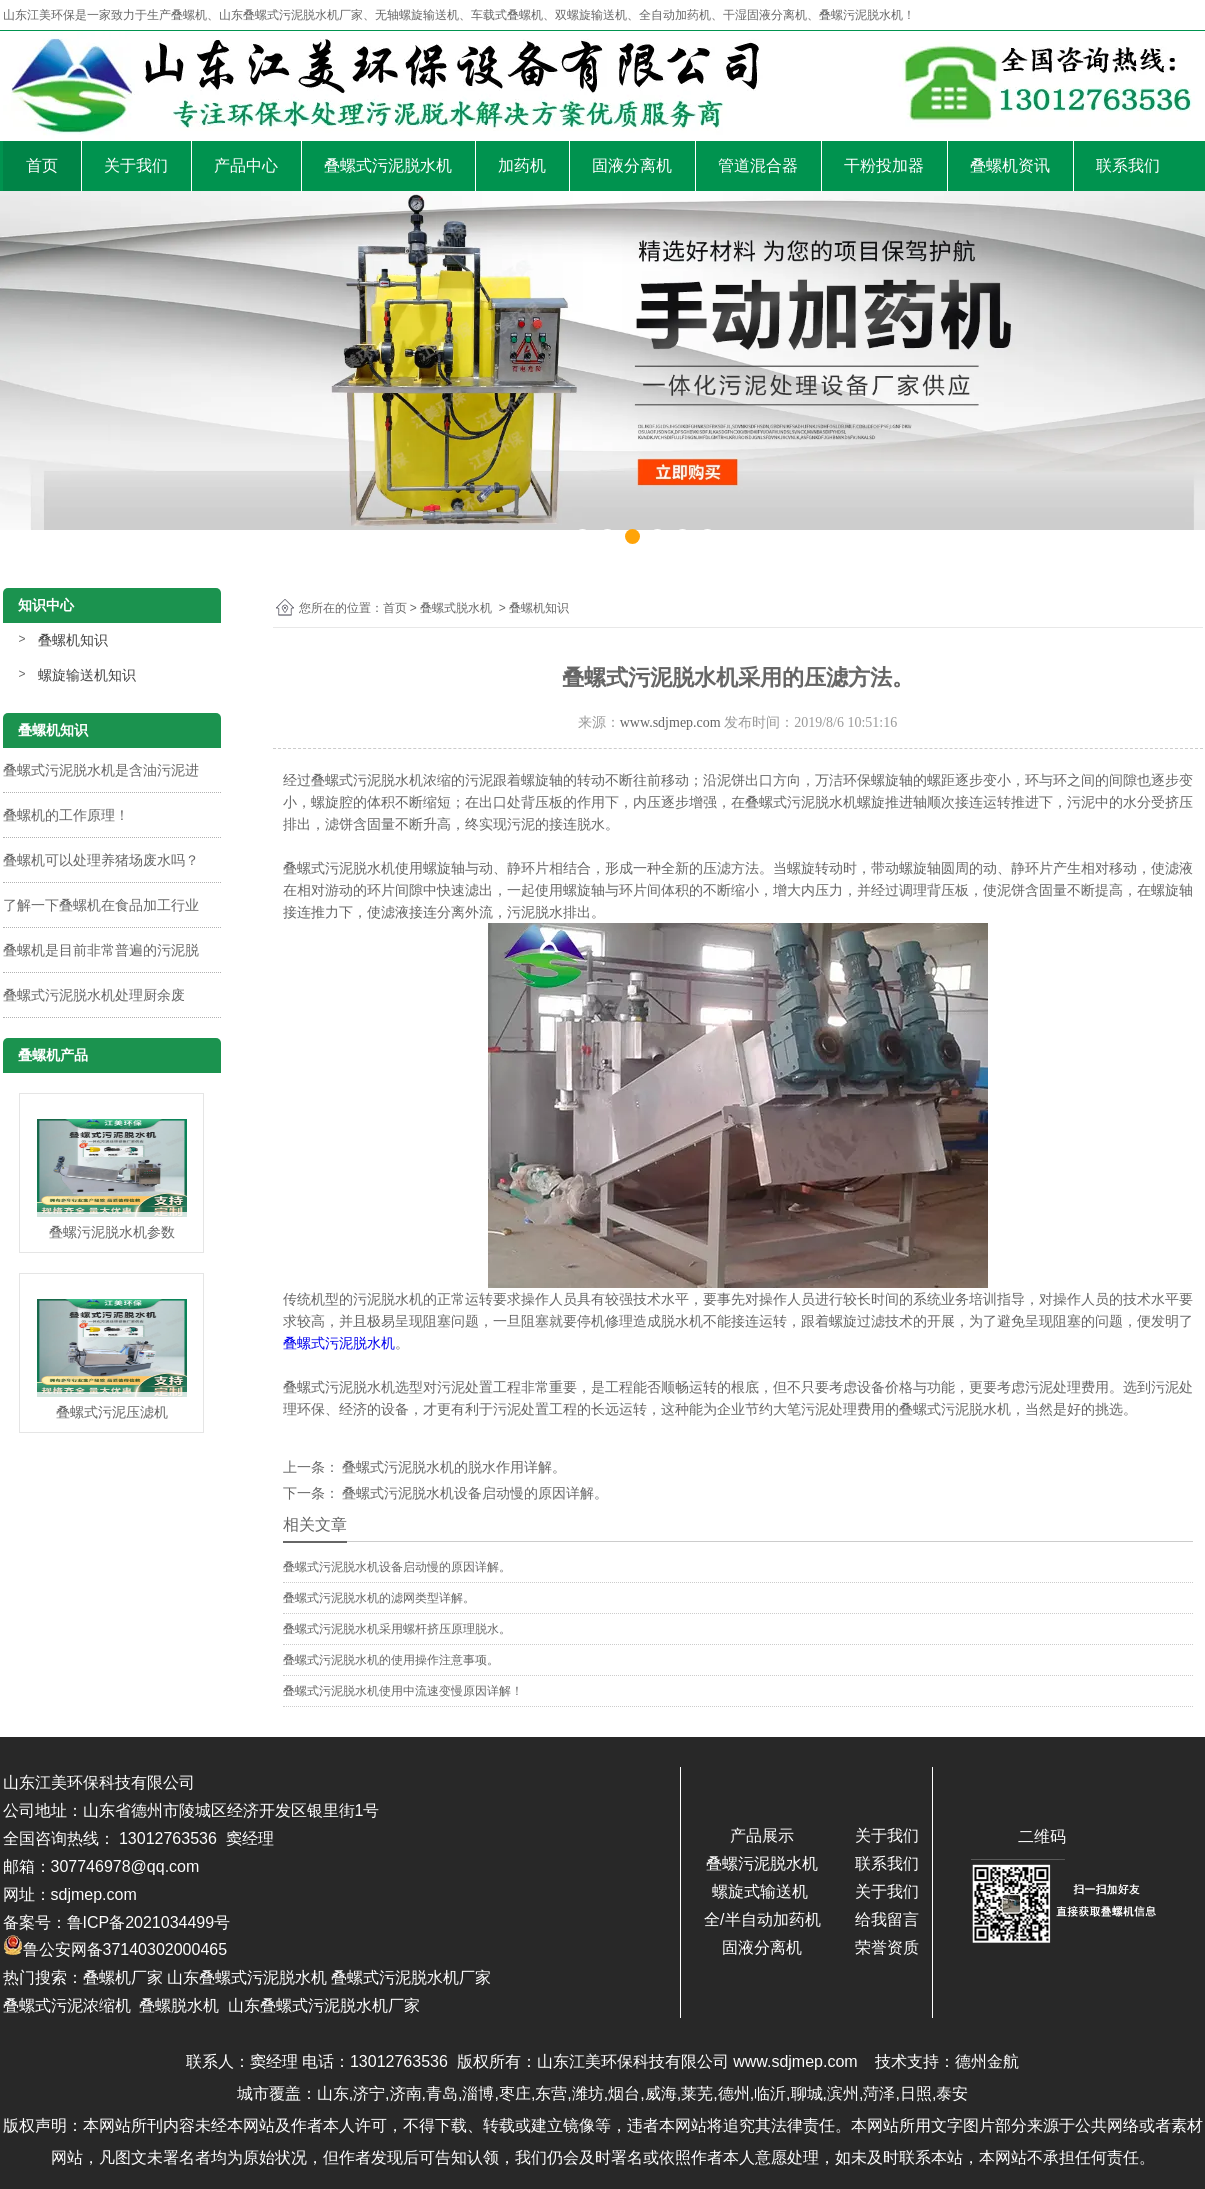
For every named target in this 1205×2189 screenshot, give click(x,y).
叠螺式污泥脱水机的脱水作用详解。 (453, 1467)
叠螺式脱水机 (456, 608)
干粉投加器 (884, 165)
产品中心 (246, 165)
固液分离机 (632, 165)
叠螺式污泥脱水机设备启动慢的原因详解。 (474, 1493)
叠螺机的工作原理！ (66, 815)
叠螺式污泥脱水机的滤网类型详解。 (379, 1598)
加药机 (522, 165)
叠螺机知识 (73, 640)
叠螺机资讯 (1010, 165)
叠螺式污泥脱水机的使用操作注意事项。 (391, 1660)
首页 (42, 165)
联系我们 (1128, 165)
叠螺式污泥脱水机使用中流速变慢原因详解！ (403, 1691)
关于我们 (136, 165)
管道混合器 (758, 165)
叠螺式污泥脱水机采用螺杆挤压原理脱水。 (397, 1629)
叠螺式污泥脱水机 (388, 165)
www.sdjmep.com (670, 722)
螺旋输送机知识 (87, 675)
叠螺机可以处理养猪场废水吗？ (101, 860)
